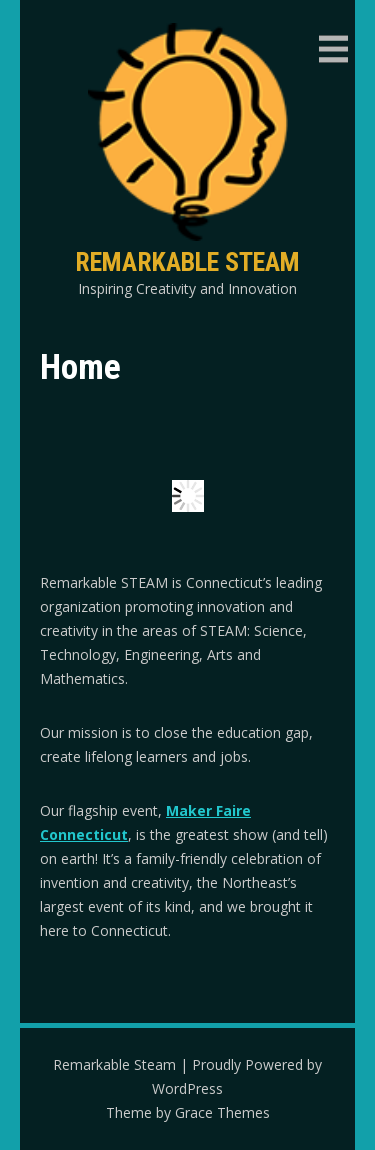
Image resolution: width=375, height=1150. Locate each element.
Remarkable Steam (187, 262)
